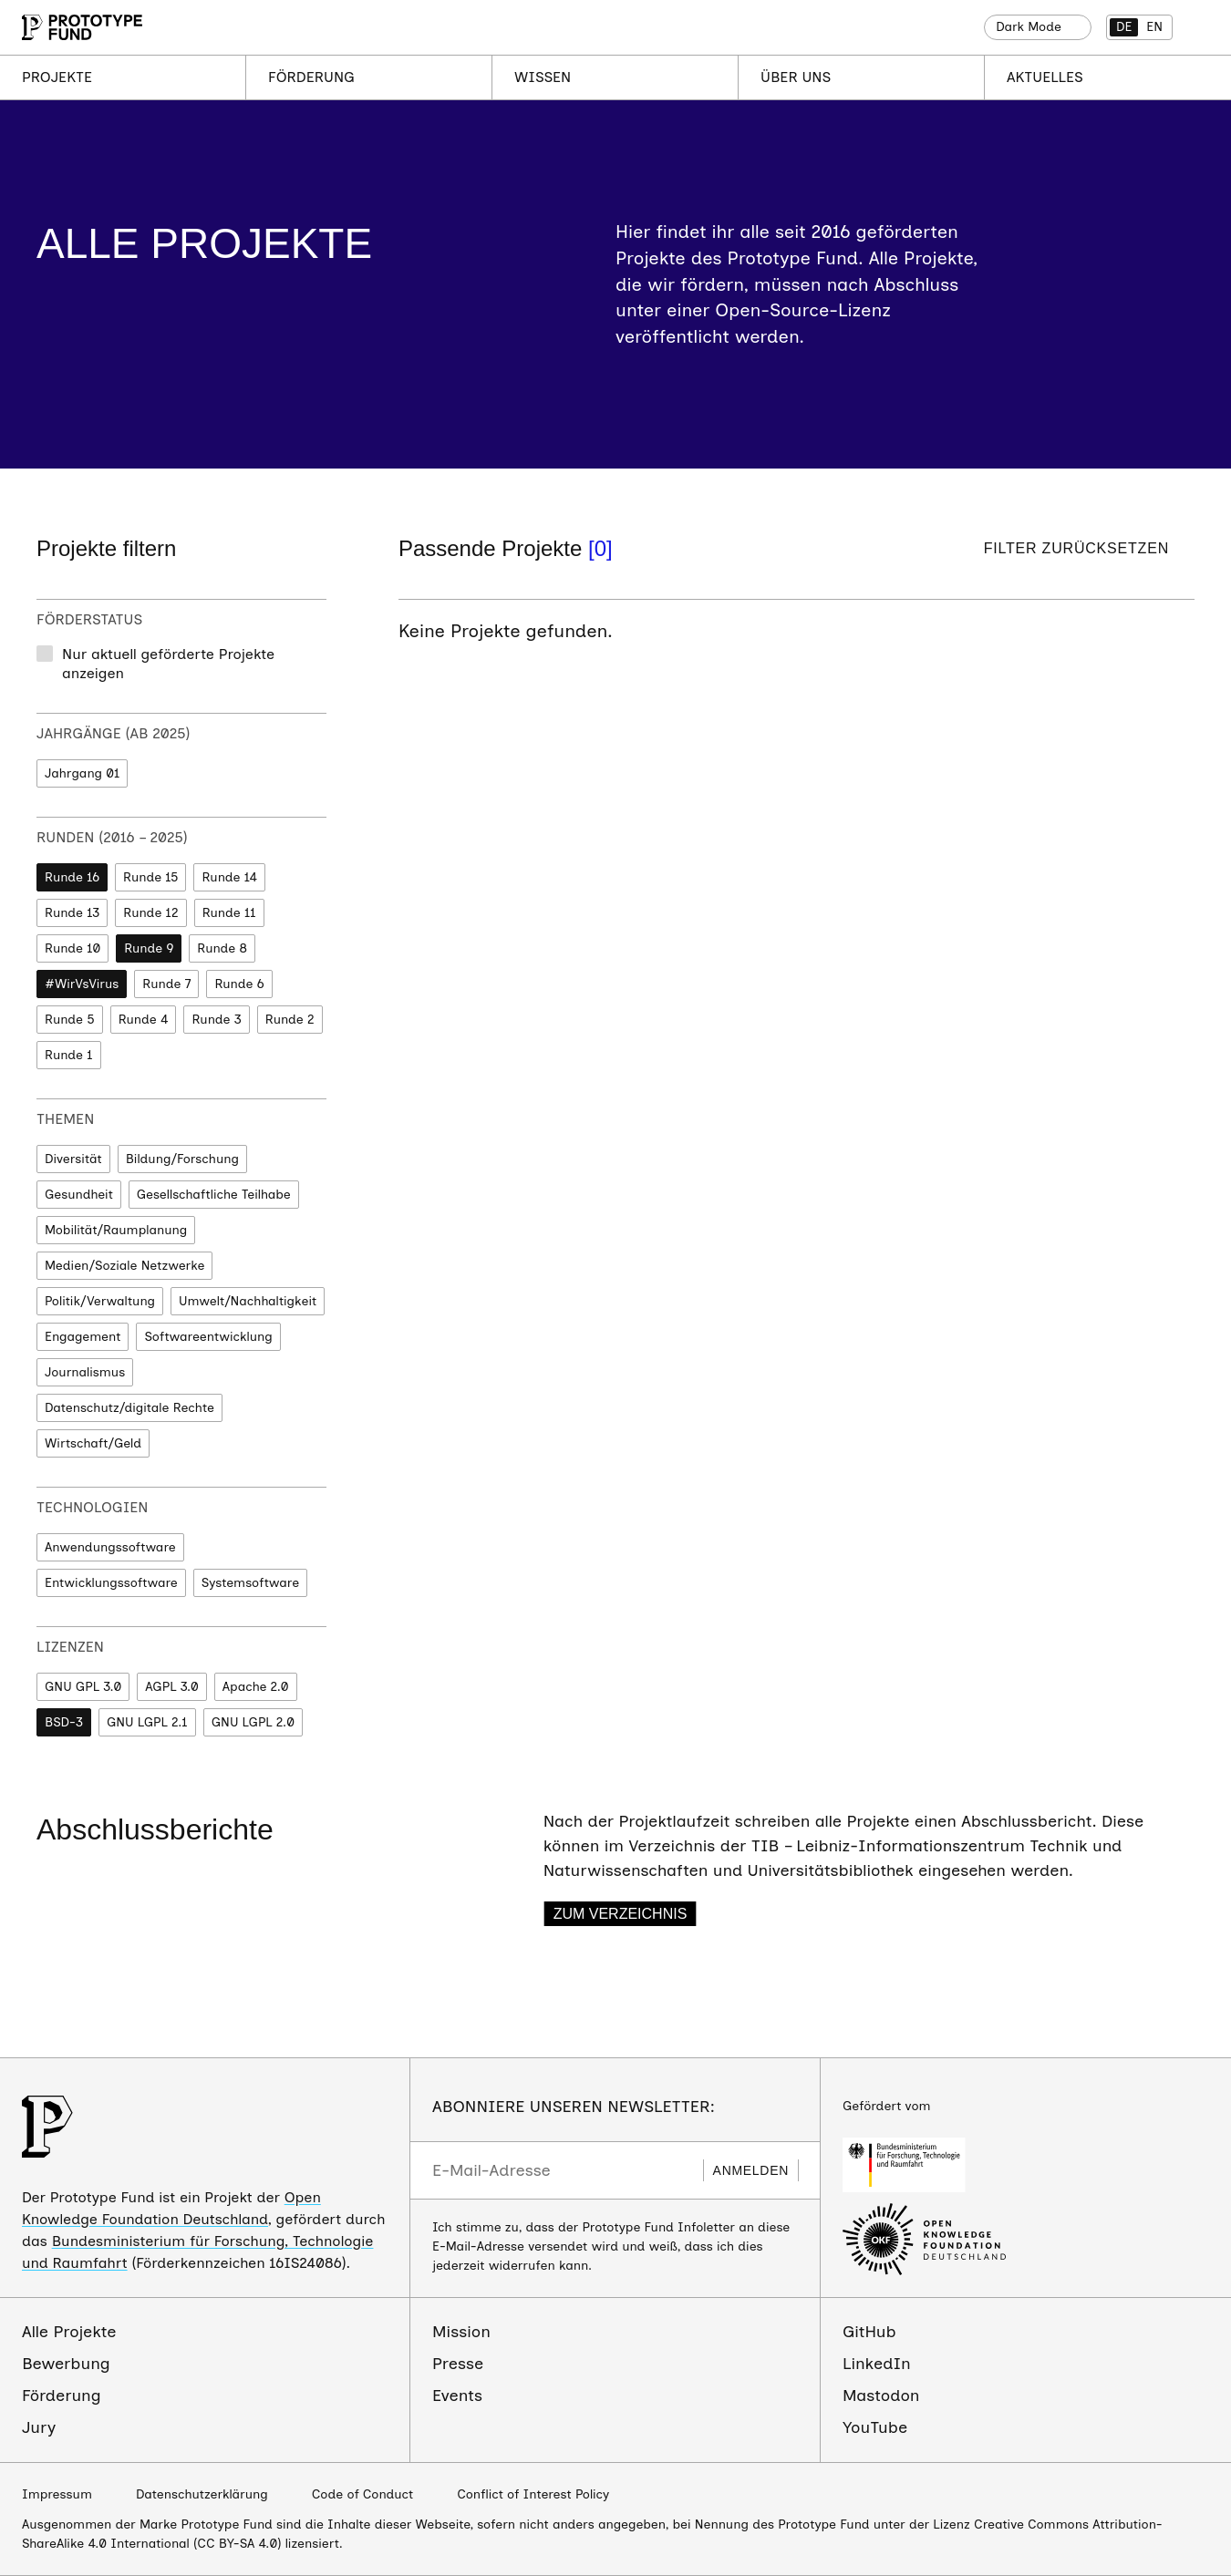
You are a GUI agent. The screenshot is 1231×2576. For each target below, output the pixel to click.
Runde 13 (72, 913)
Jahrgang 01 (82, 773)
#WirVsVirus (82, 984)
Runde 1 (69, 1055)
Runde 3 (216, 1019)
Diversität (73, 1159)
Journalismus (85, 1372)
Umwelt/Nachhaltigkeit (247, 1301)
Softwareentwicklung (208, 1337)
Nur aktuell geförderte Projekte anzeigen (168, 663)
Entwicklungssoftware (111, 1583)
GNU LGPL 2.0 (253, 1722)
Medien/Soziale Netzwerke (124, 1265)
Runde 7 (166, 984)
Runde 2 (290, 1019)
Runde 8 (222, 948)
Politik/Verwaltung (100, 1301)
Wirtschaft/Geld (93, 1443)
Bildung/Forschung (182, 1159)
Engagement (82, 1337)
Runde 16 (72, 877)
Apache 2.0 (255, 1687)
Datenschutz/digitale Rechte (129, 1408)
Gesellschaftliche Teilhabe (214, 1194)
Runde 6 (239, 984)
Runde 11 (229, 913)
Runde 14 (229, 877)
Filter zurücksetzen (1076, 548)
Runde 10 (72, 948)
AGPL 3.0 (171, 1687)
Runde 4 (144, 1019)
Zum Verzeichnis (620, 1914)
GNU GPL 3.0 (83, 1687)
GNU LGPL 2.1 (147, 1722)
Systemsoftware (250, 1583)
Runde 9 (148, 948)
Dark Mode (1028, 27)
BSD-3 (64, 1722)
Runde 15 (150, 877)
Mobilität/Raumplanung (116, 1230)
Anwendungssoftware (110, 1547)
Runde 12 (150, 913)
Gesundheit (79, 1194)
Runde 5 (70, 1019)
